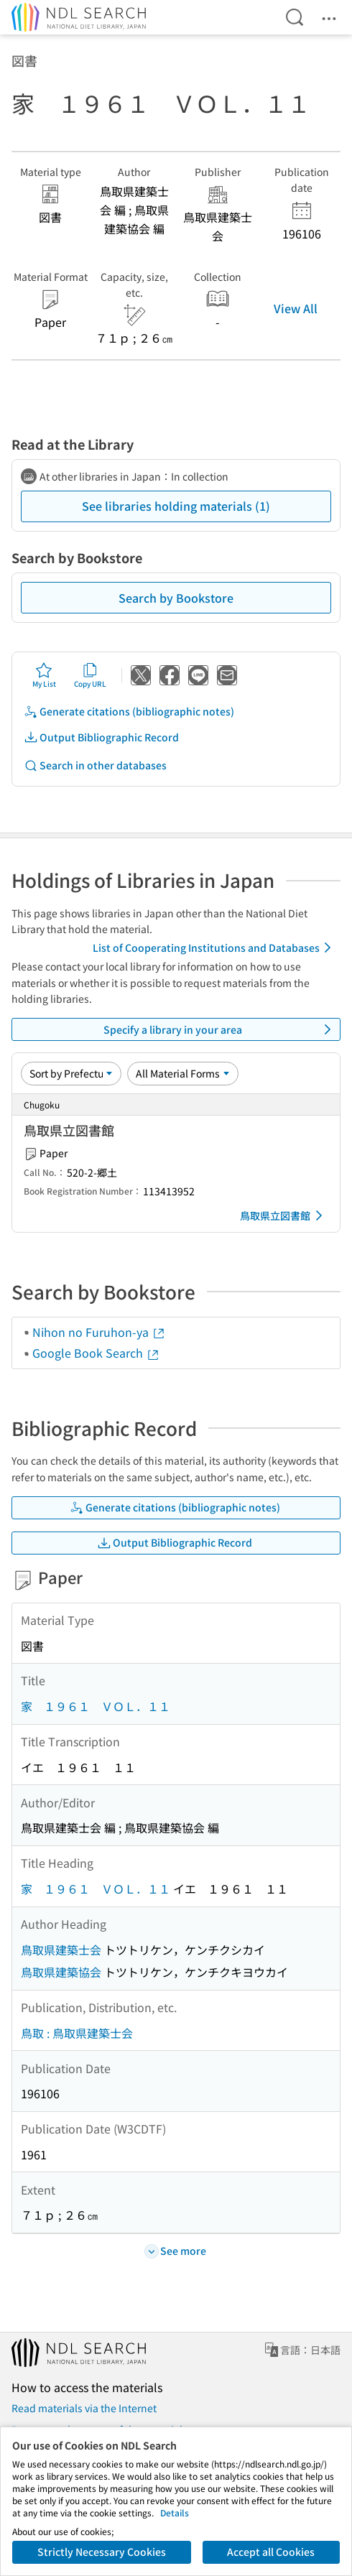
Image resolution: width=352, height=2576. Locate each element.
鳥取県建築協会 (61, 1971)
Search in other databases (95, 765)
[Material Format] (182, 1073)
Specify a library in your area (220, 1029)
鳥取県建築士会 (61, 1949)
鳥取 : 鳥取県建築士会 (77, 2033)
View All (296, 308)
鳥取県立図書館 (284, 1215)
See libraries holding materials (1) (176, 505)
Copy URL (90, 675)
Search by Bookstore (176, 597)
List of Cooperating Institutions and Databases (214, 947)
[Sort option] (71, 1073)
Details (174, 2512)
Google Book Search (96, 1352)
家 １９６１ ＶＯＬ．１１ (95, 1706)
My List (44, 675)
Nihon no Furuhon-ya (99, 1331)
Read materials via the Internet (84, 2408)
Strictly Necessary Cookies (101, 2551)
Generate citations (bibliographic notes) (129, 711)
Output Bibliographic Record (101, 737)
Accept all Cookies (271, 2551)
